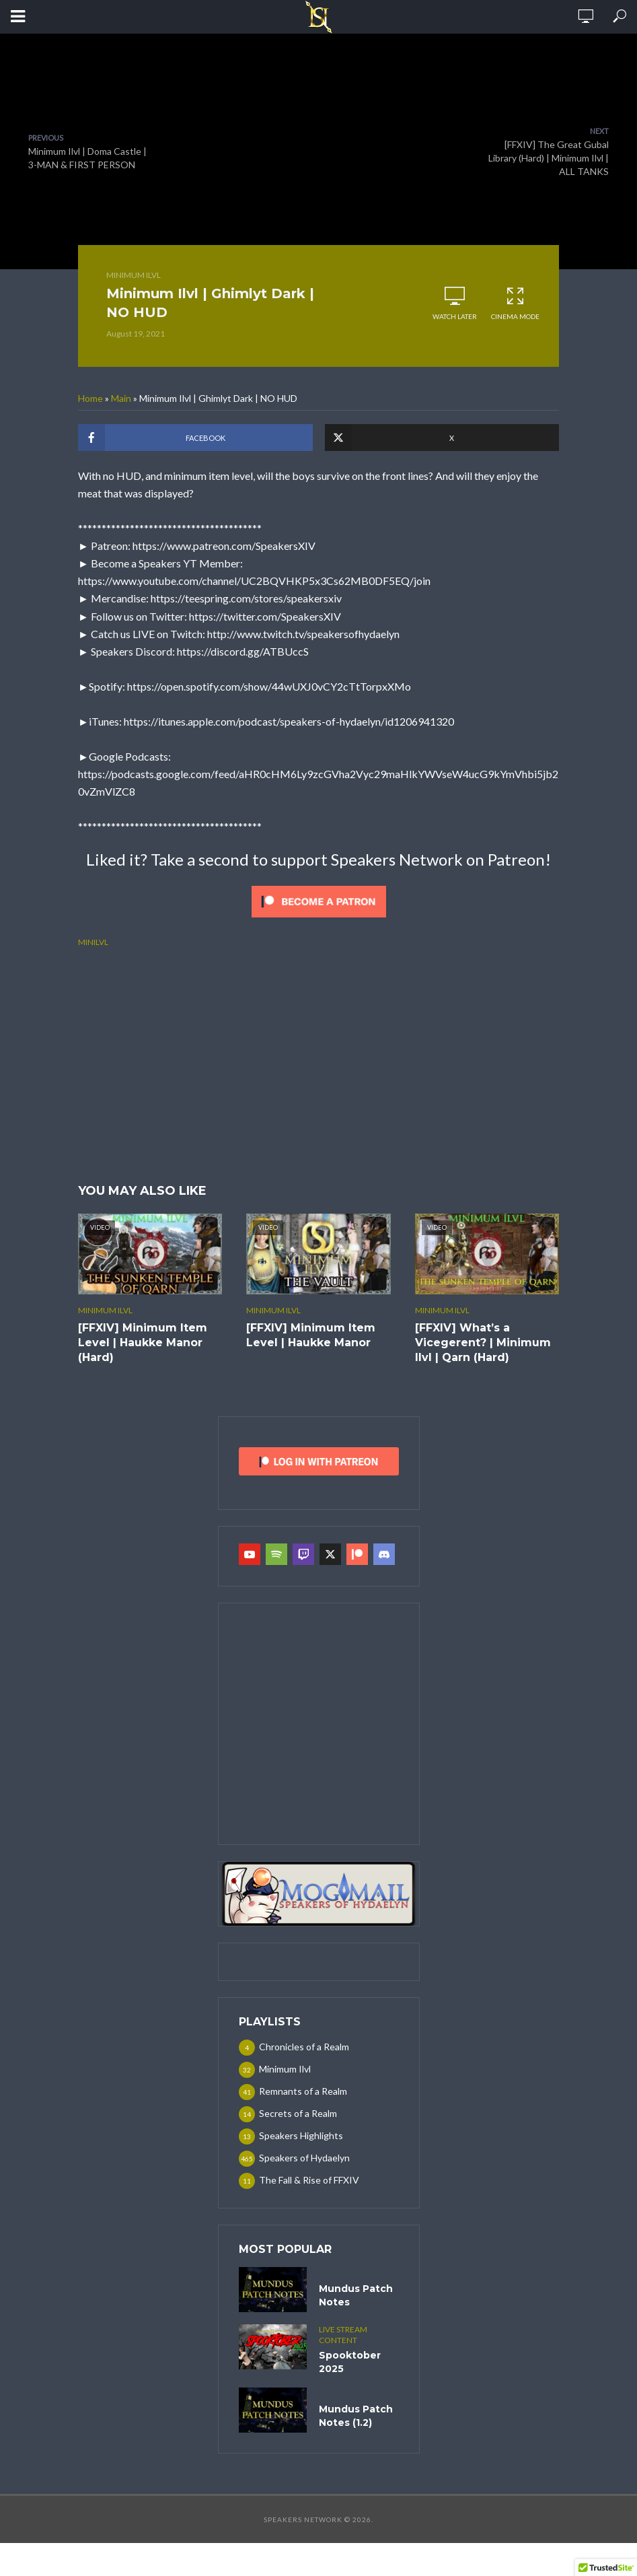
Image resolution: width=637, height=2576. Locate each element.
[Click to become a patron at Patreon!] (319, 899)
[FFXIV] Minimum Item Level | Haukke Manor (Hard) (142, 1342)
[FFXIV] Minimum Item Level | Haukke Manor (310, 1335)
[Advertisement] (318, 1063)
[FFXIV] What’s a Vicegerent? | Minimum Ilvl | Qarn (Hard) (483, 1342)
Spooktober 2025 (350, 2362)
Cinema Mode (515, 303)
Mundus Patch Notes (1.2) (356, 2416)
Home (90, 398)
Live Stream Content (343, 2334)
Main (121, 398)
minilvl (93, 942)
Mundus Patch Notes (356, 2295)
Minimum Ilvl (133, 275)
